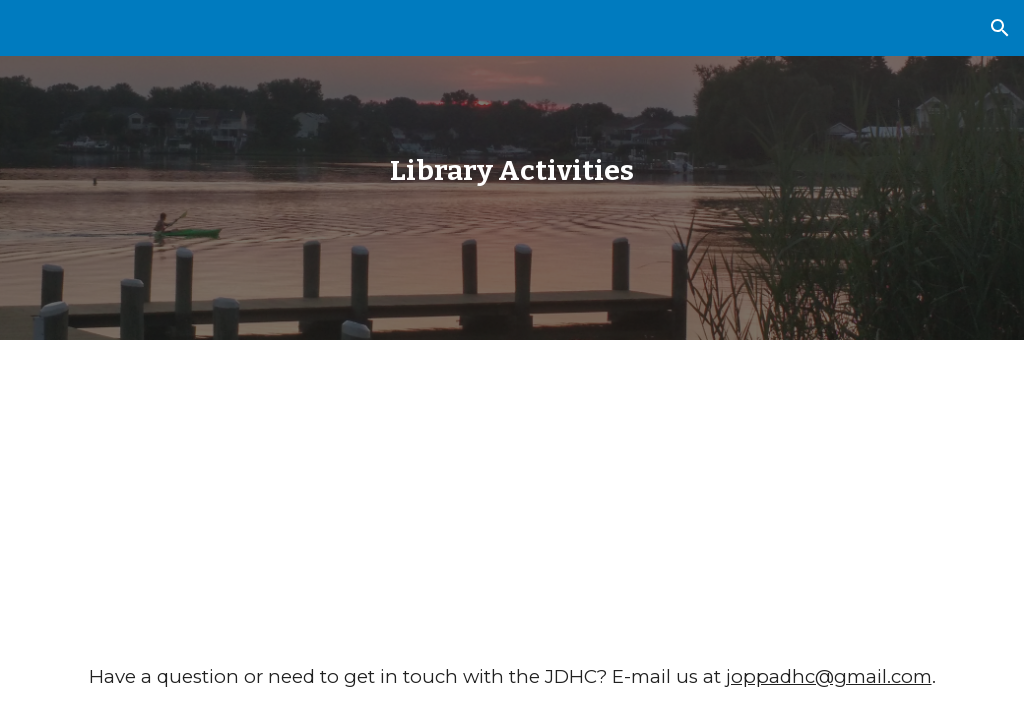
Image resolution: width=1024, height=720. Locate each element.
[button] (1000, 28)
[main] (511, 170)
